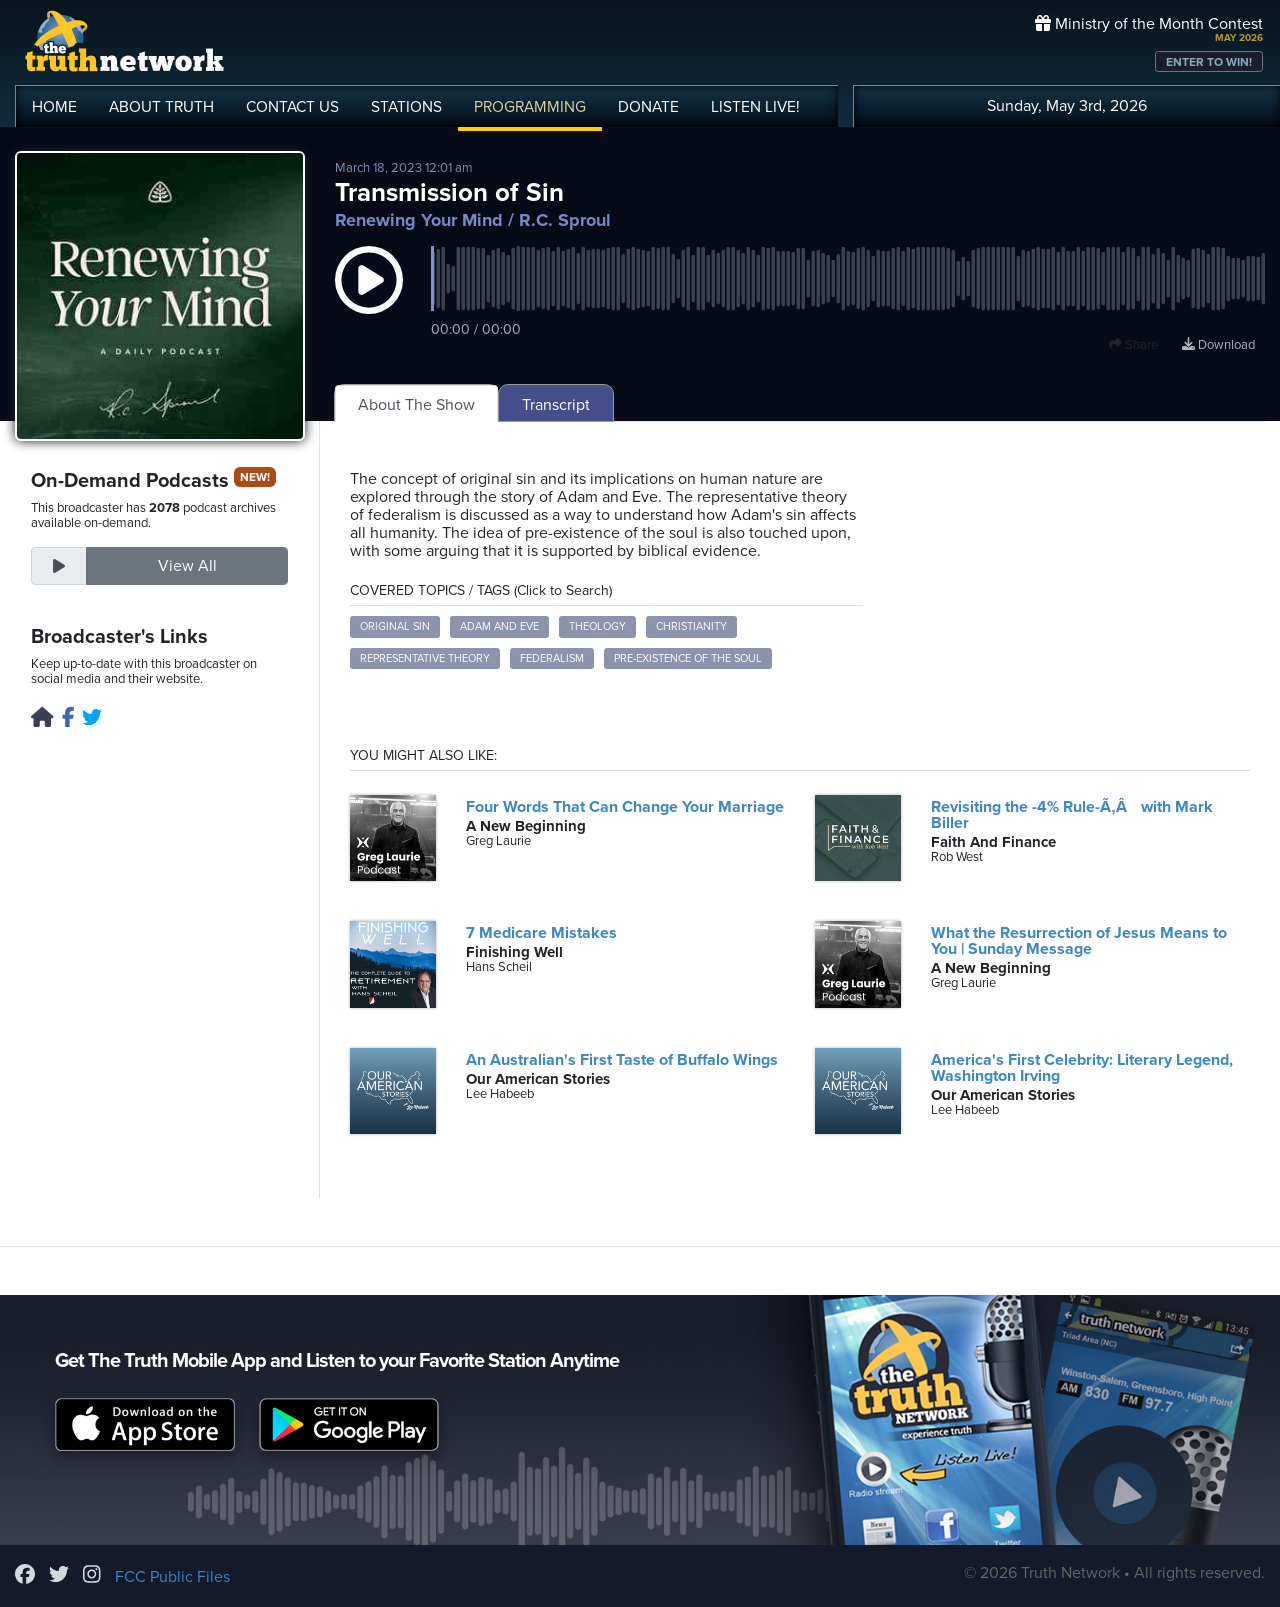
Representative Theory (425, 658)
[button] (369, 300)
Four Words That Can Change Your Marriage (625, 807)
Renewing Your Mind (419, 220)
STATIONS (406, 107)
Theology (597, 626)
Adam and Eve (499, 626)
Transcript (556, 405)
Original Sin (395, 626)
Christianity (691, 626)
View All (187, 566)
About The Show (416, 405)
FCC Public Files (172, 1577)
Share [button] (1133, 345)
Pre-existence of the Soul (688, 658)
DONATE (648, 107)
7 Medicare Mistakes (541, 933)
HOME (54, 107)
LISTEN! (755, 107)
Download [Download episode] (1218, 345)
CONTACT (292, 107)
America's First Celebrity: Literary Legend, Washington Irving (1082, 1068)
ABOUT (161, 107)
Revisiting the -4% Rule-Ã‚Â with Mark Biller (1071, 815)
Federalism (552, 658)
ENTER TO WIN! (1209, 62)
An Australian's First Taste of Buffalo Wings (622, 1060)
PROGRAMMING (530, 107)
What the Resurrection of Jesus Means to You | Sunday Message (1079, 941)
